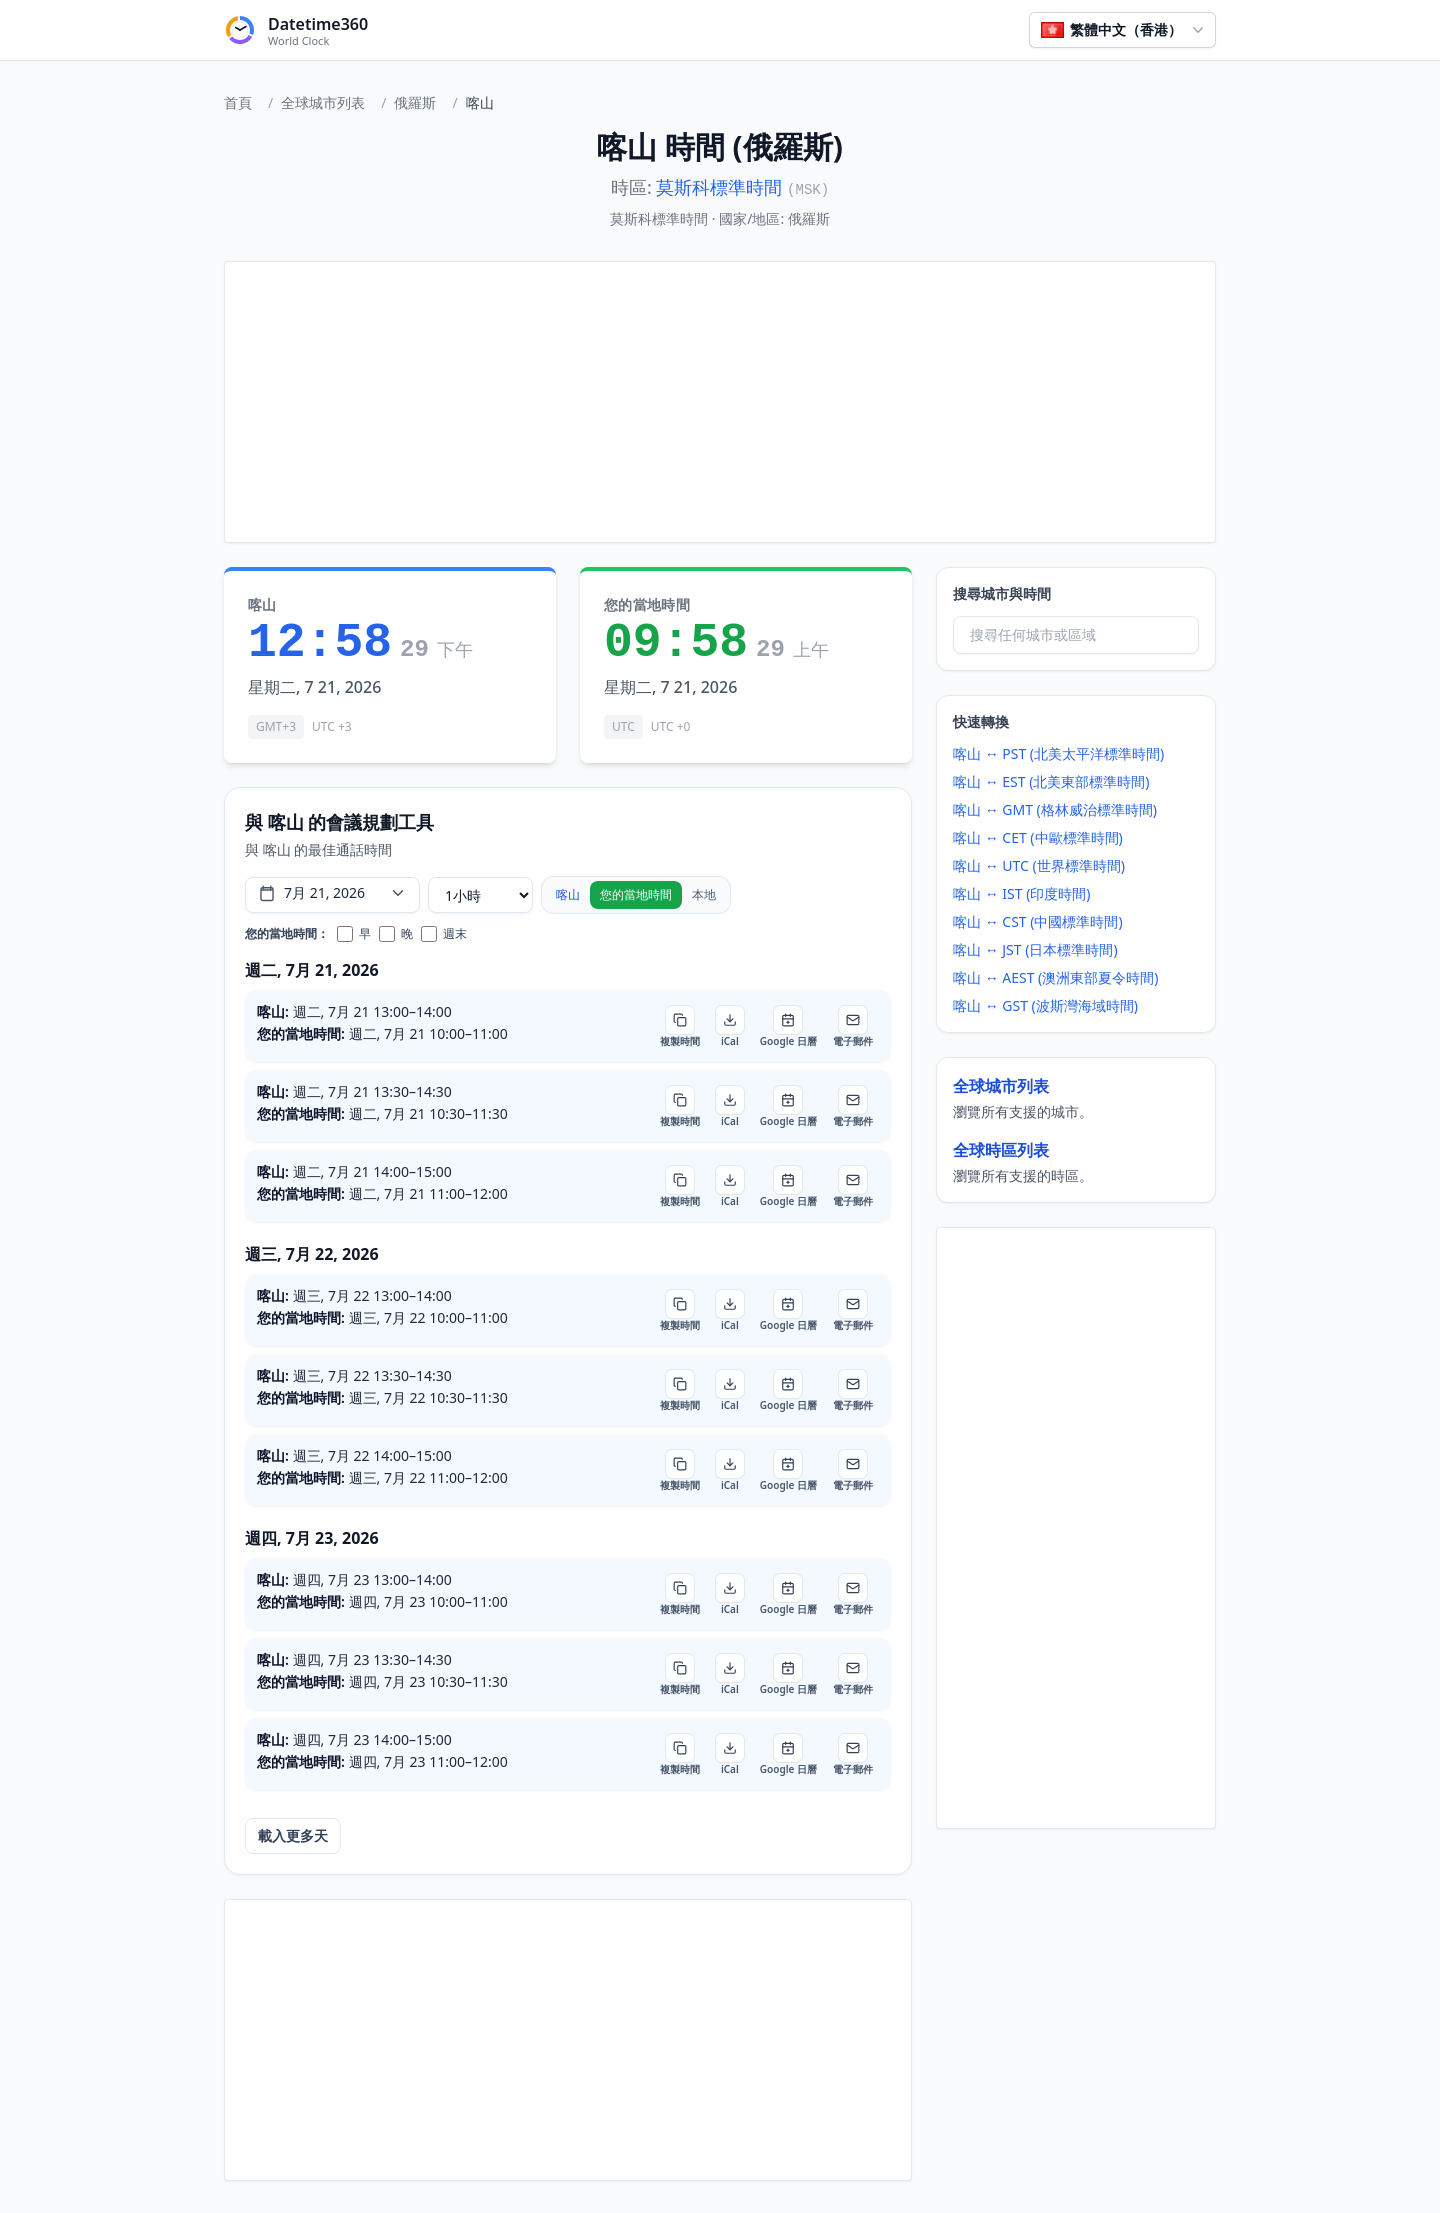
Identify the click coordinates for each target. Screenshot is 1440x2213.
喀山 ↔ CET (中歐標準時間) (1038, 837)
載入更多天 (293, 1835)
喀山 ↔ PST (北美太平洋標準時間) (1058, 753)
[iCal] (730, 1026)
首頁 (238, 102)
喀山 (567, 894)
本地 (703, 894)
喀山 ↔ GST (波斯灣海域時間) (1045, 1005)
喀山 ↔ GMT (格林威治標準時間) (1055, 809)
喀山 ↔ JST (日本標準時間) (1035, 949)
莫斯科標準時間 (719, 187)
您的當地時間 (635, 894)
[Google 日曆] (788, 1026)
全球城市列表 (323, 102)
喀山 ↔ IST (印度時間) (1022, 893)
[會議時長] (480, 895)
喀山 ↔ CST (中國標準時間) (1038, 921)
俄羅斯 (415, 102)
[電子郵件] (853, 1026)
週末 (444, 934)
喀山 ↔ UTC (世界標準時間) (1039, 865)
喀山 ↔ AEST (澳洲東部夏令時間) (1056, 977)
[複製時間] (680, 1026)
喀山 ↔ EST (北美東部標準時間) (1051, 781)
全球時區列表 (1001, 1150)
